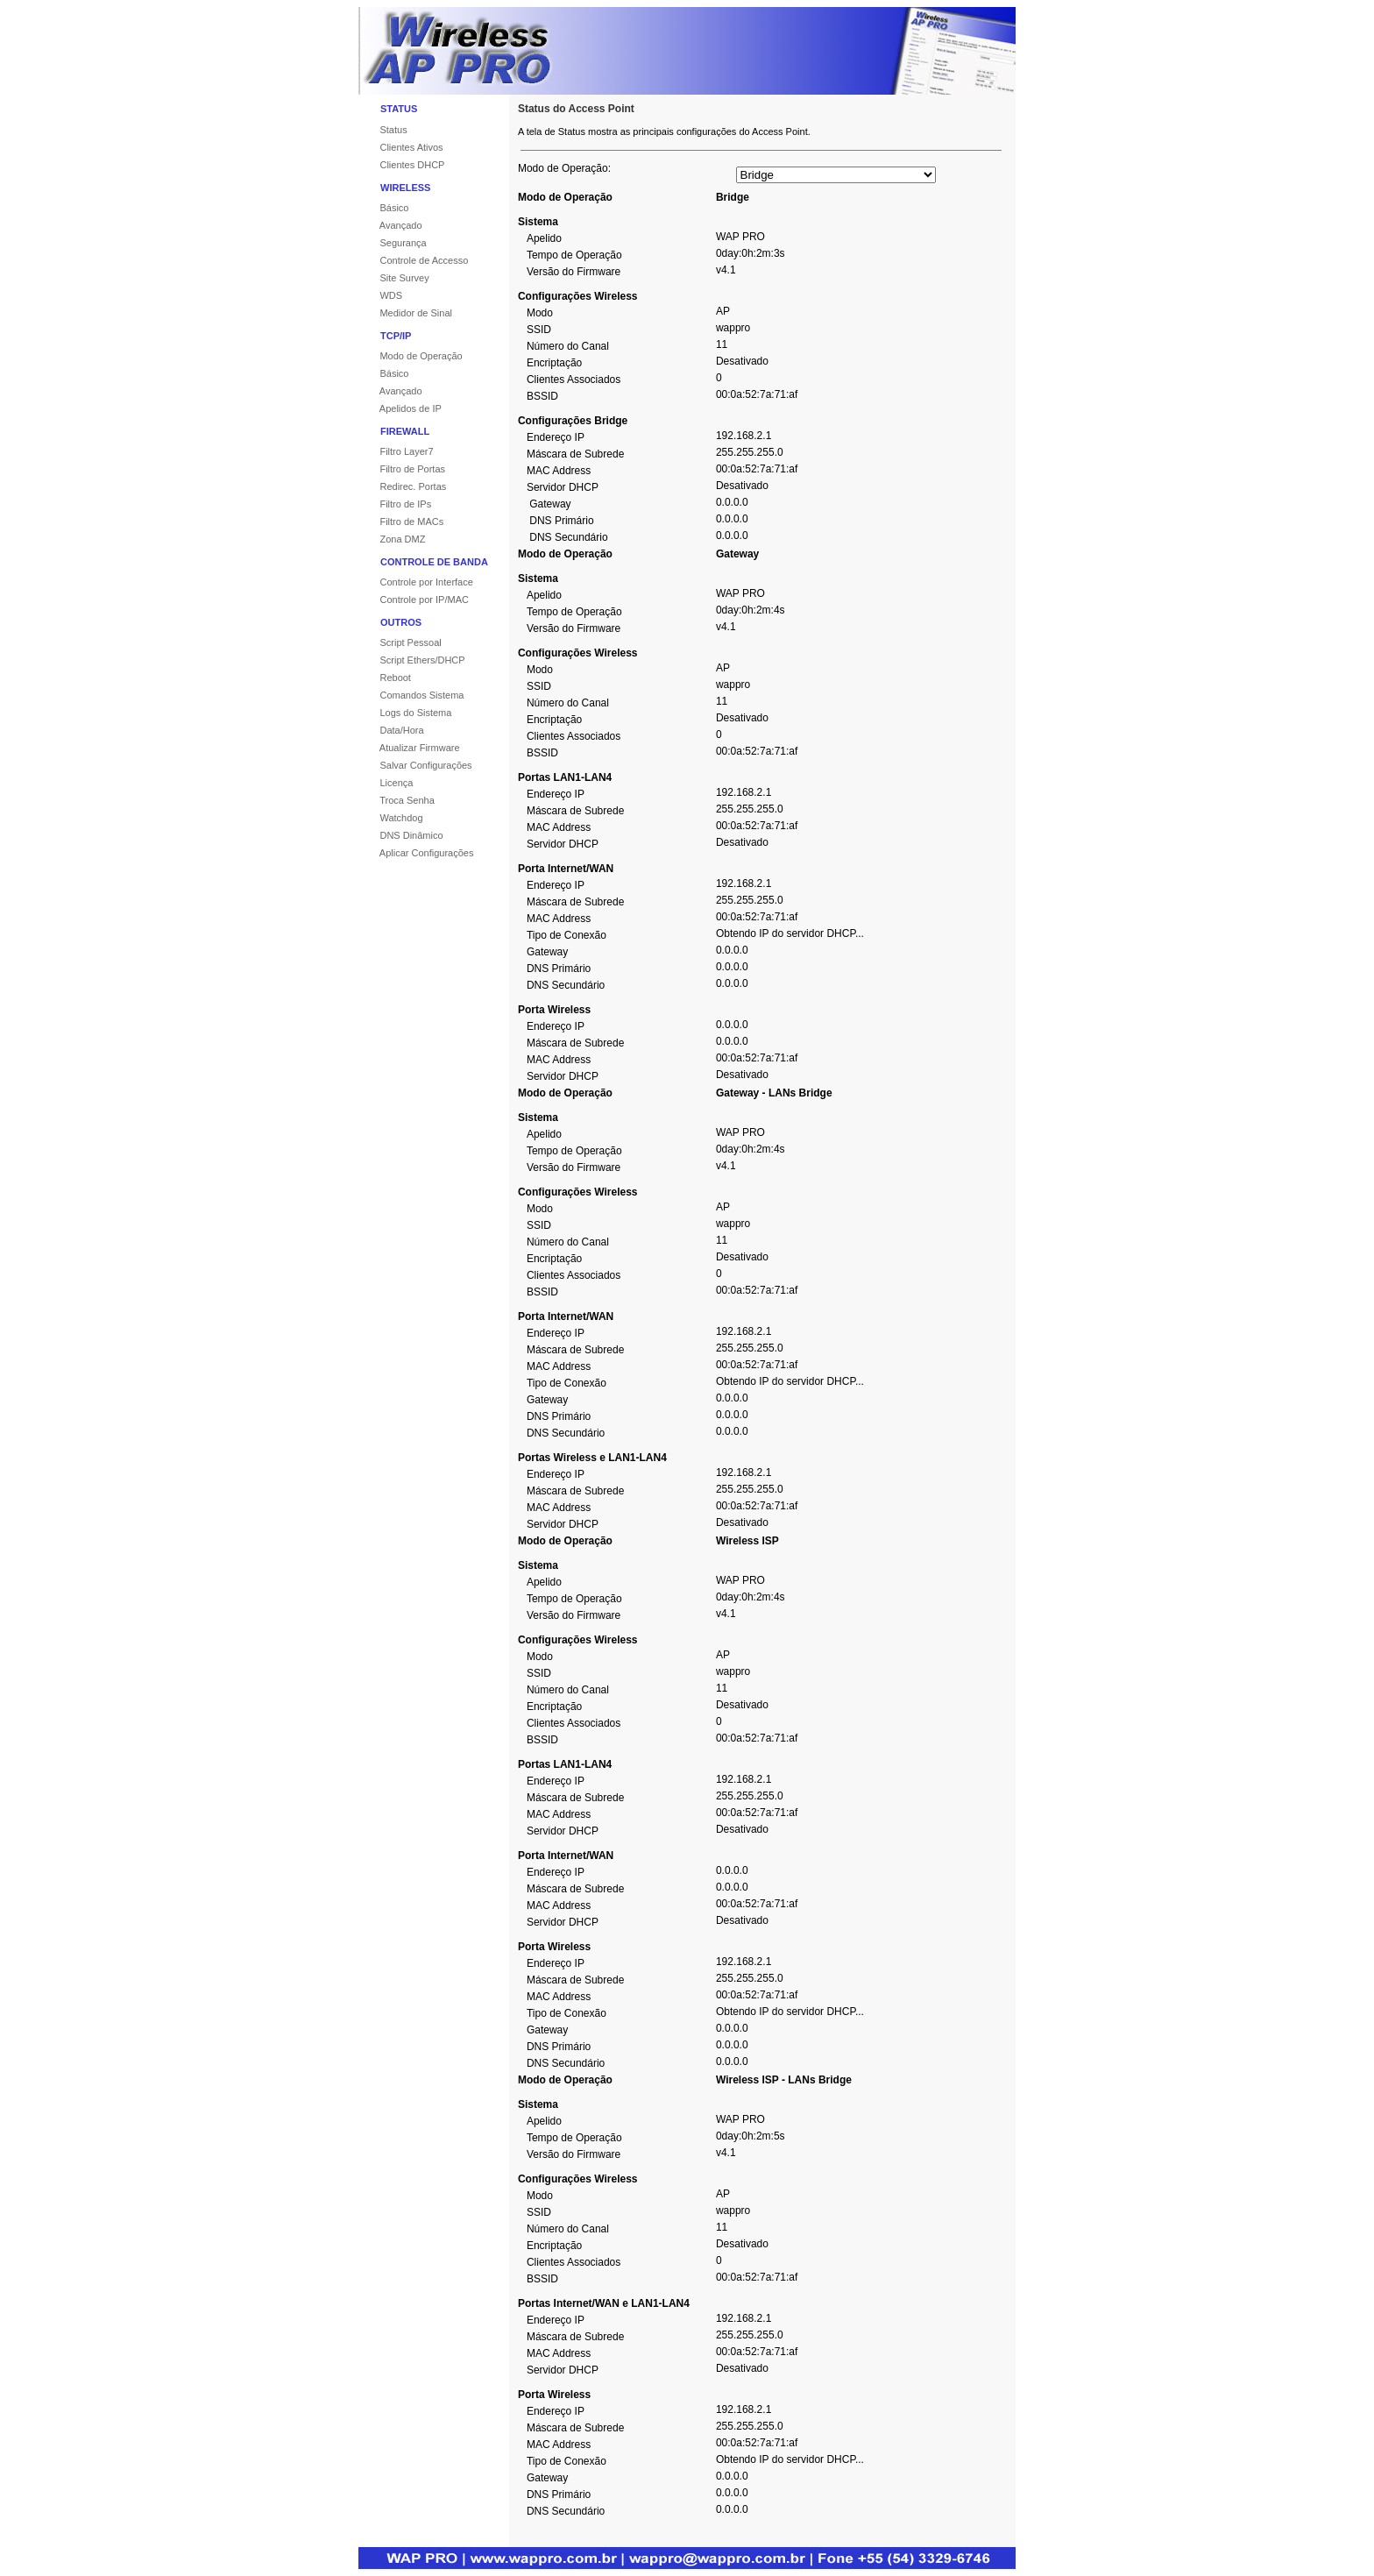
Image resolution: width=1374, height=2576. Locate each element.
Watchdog (390, 818)
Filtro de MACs (400, 521)
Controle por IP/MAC (413, 599)
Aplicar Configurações (415, 853)
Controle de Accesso (413, 260)
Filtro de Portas (401, 469)
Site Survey (393, 278)
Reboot (384, 677)
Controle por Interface (415, 582)
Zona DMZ (391, 539)
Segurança (392, 243)
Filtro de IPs (394, 504)
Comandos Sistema (411, 695)
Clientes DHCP (401, 165)
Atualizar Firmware (409, 747)
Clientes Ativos (400, 147)
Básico (383, 207)
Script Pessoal (400, 642)
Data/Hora (391, 730)
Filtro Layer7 (396, 451)
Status (382, 129)
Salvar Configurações (415, 765)
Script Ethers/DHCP (411, 660)
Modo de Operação (410, 356)
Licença (385, 782)
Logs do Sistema (404, 712)
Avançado (390, 225)
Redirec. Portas (402, 486)
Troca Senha (396, 800)
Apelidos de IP (400, 408)
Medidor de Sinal (405, 313)
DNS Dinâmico (400, 835)
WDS (380, 295)
